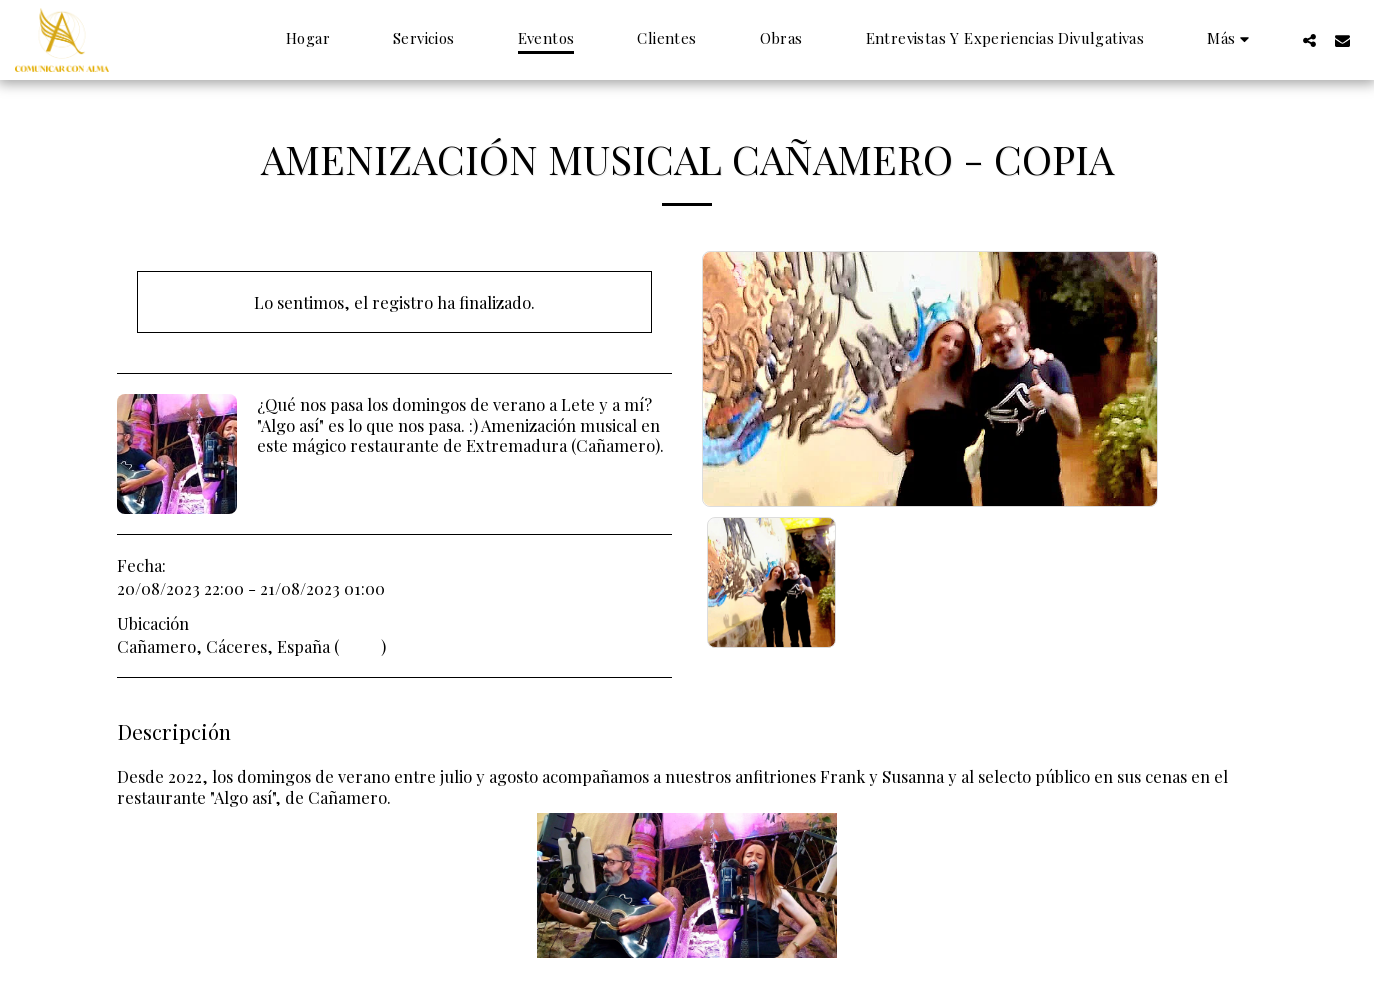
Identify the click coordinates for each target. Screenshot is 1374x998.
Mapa (360, 646)
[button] (1309, 40)
